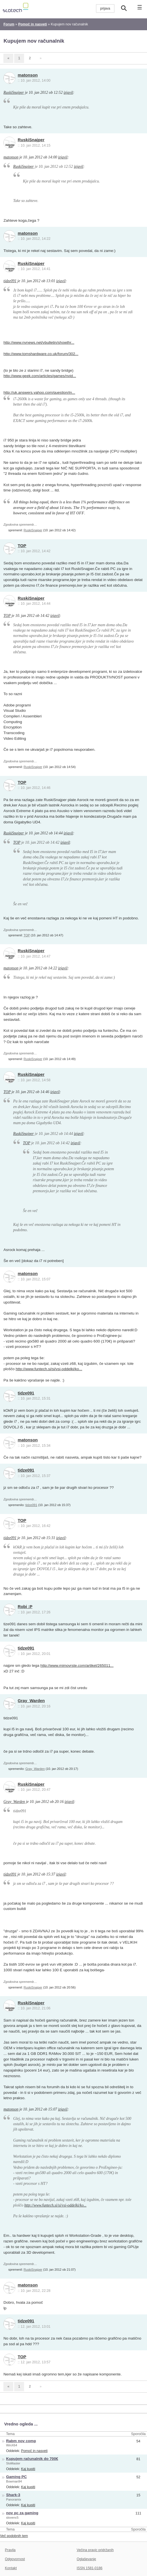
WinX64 (11, 2445)
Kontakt (11, 2568)
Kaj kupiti (28, 2469)
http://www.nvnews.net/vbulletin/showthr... (38, 342)
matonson (28, 75)
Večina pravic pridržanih (95, 2550)
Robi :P (25, 1606)
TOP (22, 545)
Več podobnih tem (14, 2536)
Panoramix (13, 2499)
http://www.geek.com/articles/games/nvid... (39, 376)
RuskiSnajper (13, 92)
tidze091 (9, 281)
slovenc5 (12, 2517)
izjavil (68, 92)
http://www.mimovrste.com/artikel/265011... (77, 1665)
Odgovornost (15, 2559)
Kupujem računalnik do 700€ (32, 2459)
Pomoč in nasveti (34, 2451)
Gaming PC (16, 2477)
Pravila (10, 2550)
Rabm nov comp (21, 2441)
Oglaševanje (86, 2559)
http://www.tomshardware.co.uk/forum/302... (40, 354)
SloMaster (13, 2463)
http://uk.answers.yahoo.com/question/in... (39, 392)
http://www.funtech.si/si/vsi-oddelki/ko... (49, 1369)
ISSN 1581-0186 (90, 2568)
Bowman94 (14, 2481)
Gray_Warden (31, 1700)
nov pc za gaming (22, 2513)
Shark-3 (13, 2495)
